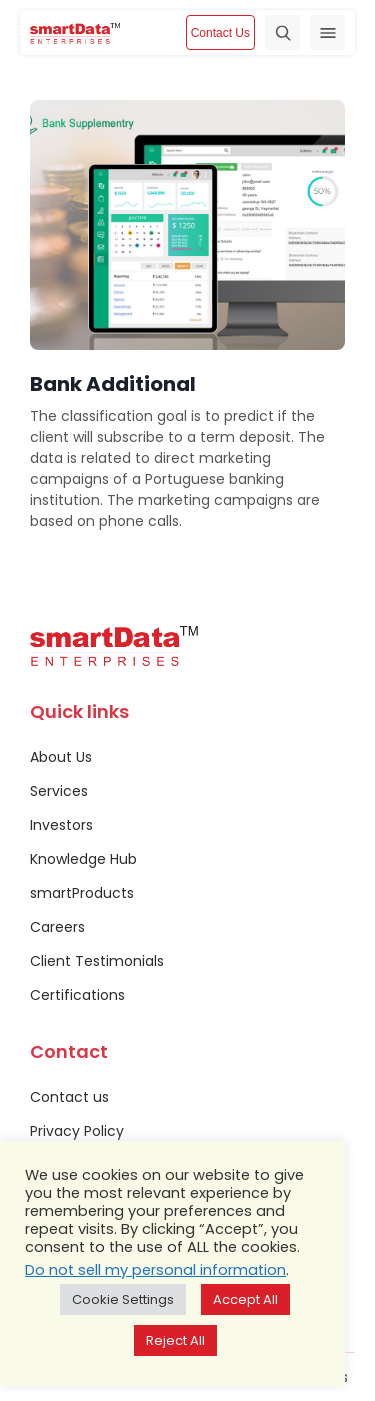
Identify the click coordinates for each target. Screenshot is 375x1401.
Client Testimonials (97, 961)
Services (59, 791)
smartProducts (82, 893)
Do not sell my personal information (155, 1270)
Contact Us (220, 33)
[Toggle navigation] (327, 32)
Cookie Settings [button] (123, 1299)
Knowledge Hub (83, 859)
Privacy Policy (77, 1131)
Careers (57, 927)
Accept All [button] (245, 1299)
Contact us (69, 1097)
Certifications (77, 995)
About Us (61, 757)
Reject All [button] (175, 1340)
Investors (61, 825)
